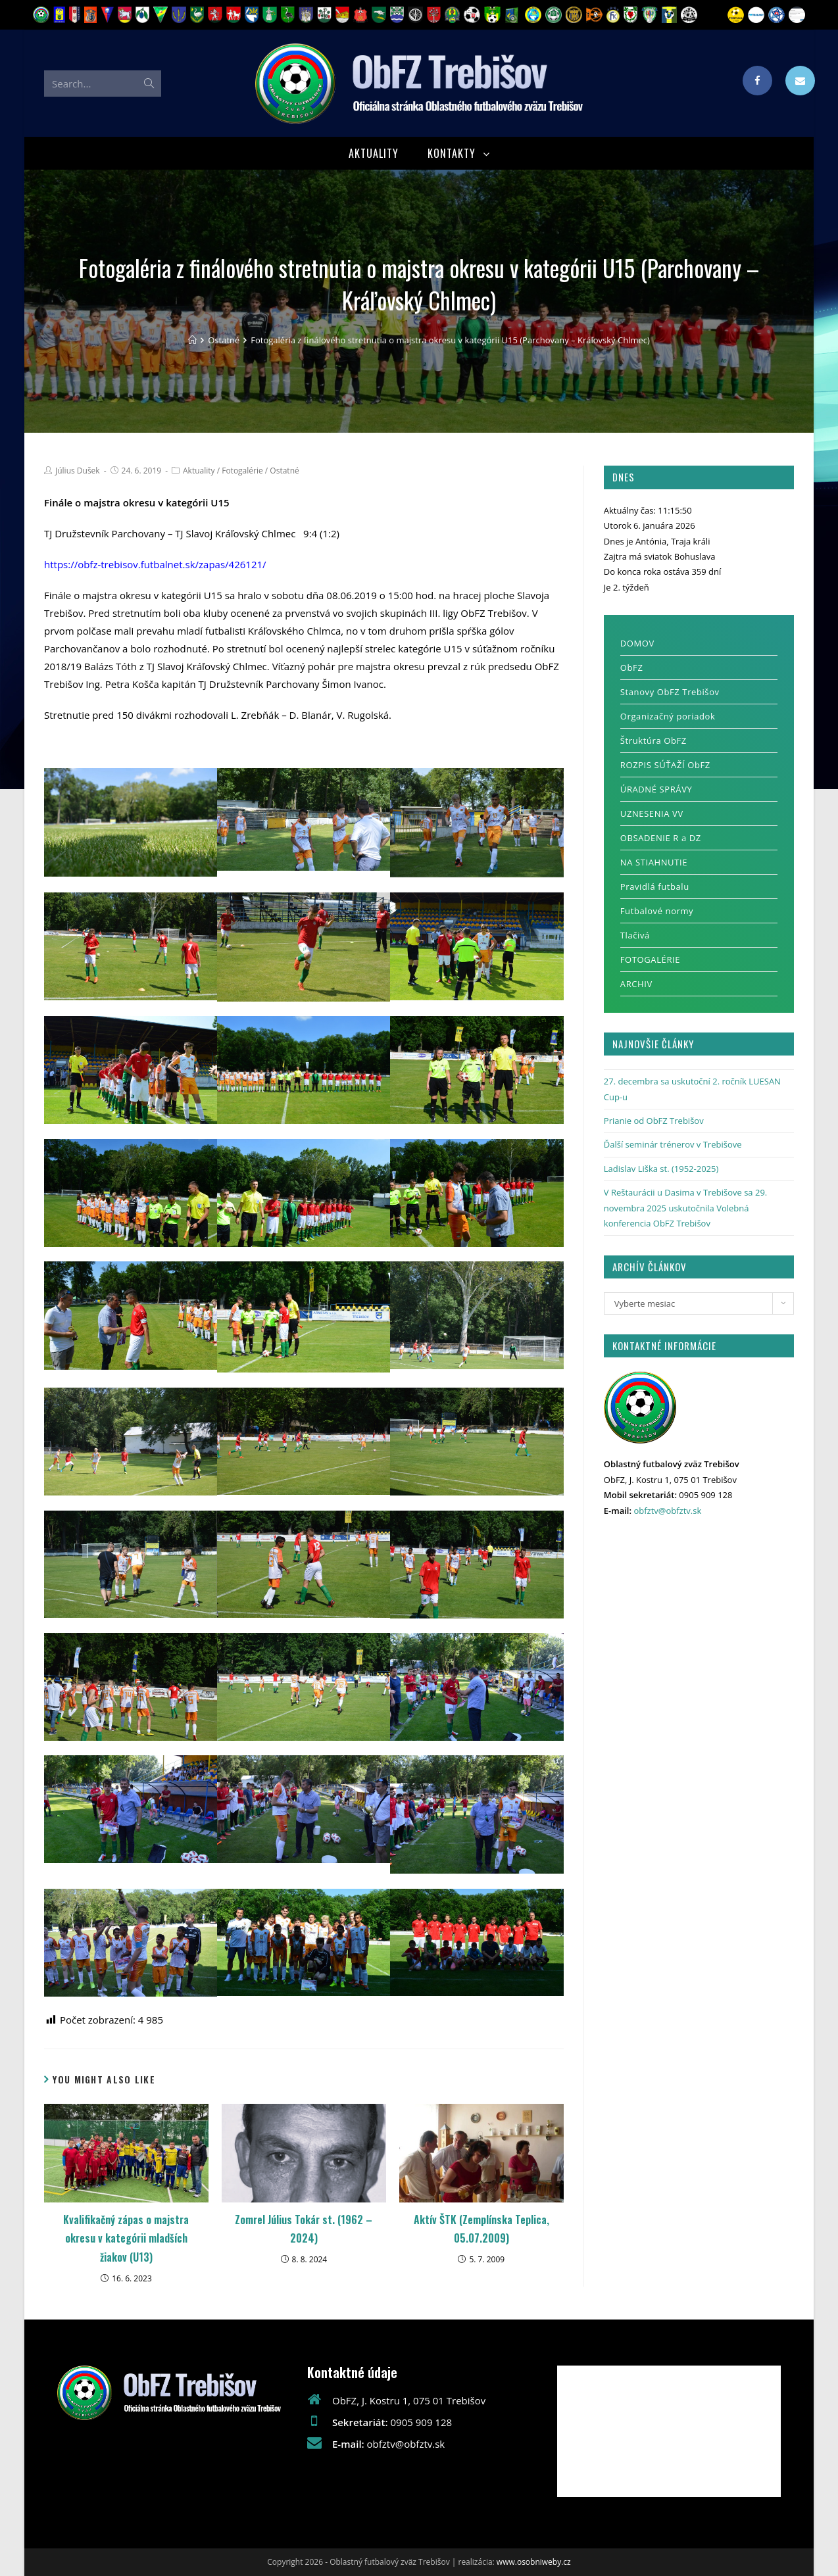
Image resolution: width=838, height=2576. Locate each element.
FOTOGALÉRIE (650, 960)
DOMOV (637, 644)
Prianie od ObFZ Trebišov (654, 1121)
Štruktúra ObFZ (653, 741)
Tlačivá (635, 936)
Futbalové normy (656, 911)
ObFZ (631, 668)
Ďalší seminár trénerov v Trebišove (673, 1145)
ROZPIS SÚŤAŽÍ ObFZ (665, 765)
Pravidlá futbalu (654, 887)
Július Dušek (77, 470)
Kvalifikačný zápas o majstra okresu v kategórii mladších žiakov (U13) (126, 2239)
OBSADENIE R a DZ (660, 838)
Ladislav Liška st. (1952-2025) (661, 1169)
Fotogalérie (242, 470)
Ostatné (284, 470)
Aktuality (199, 470)
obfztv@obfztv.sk (667, 1511)
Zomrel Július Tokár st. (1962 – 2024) (303, 2229)
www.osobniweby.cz (534, 2561)
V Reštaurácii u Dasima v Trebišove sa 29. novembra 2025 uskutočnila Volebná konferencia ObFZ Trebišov (685, 1208)
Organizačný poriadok (668, 717)
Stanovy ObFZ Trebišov (670, 692)
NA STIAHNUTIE (653, 863)
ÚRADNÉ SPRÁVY (656, 790)
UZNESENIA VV (651, 814)
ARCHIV (636, 984)
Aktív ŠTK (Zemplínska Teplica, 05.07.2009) (481, 2229)
